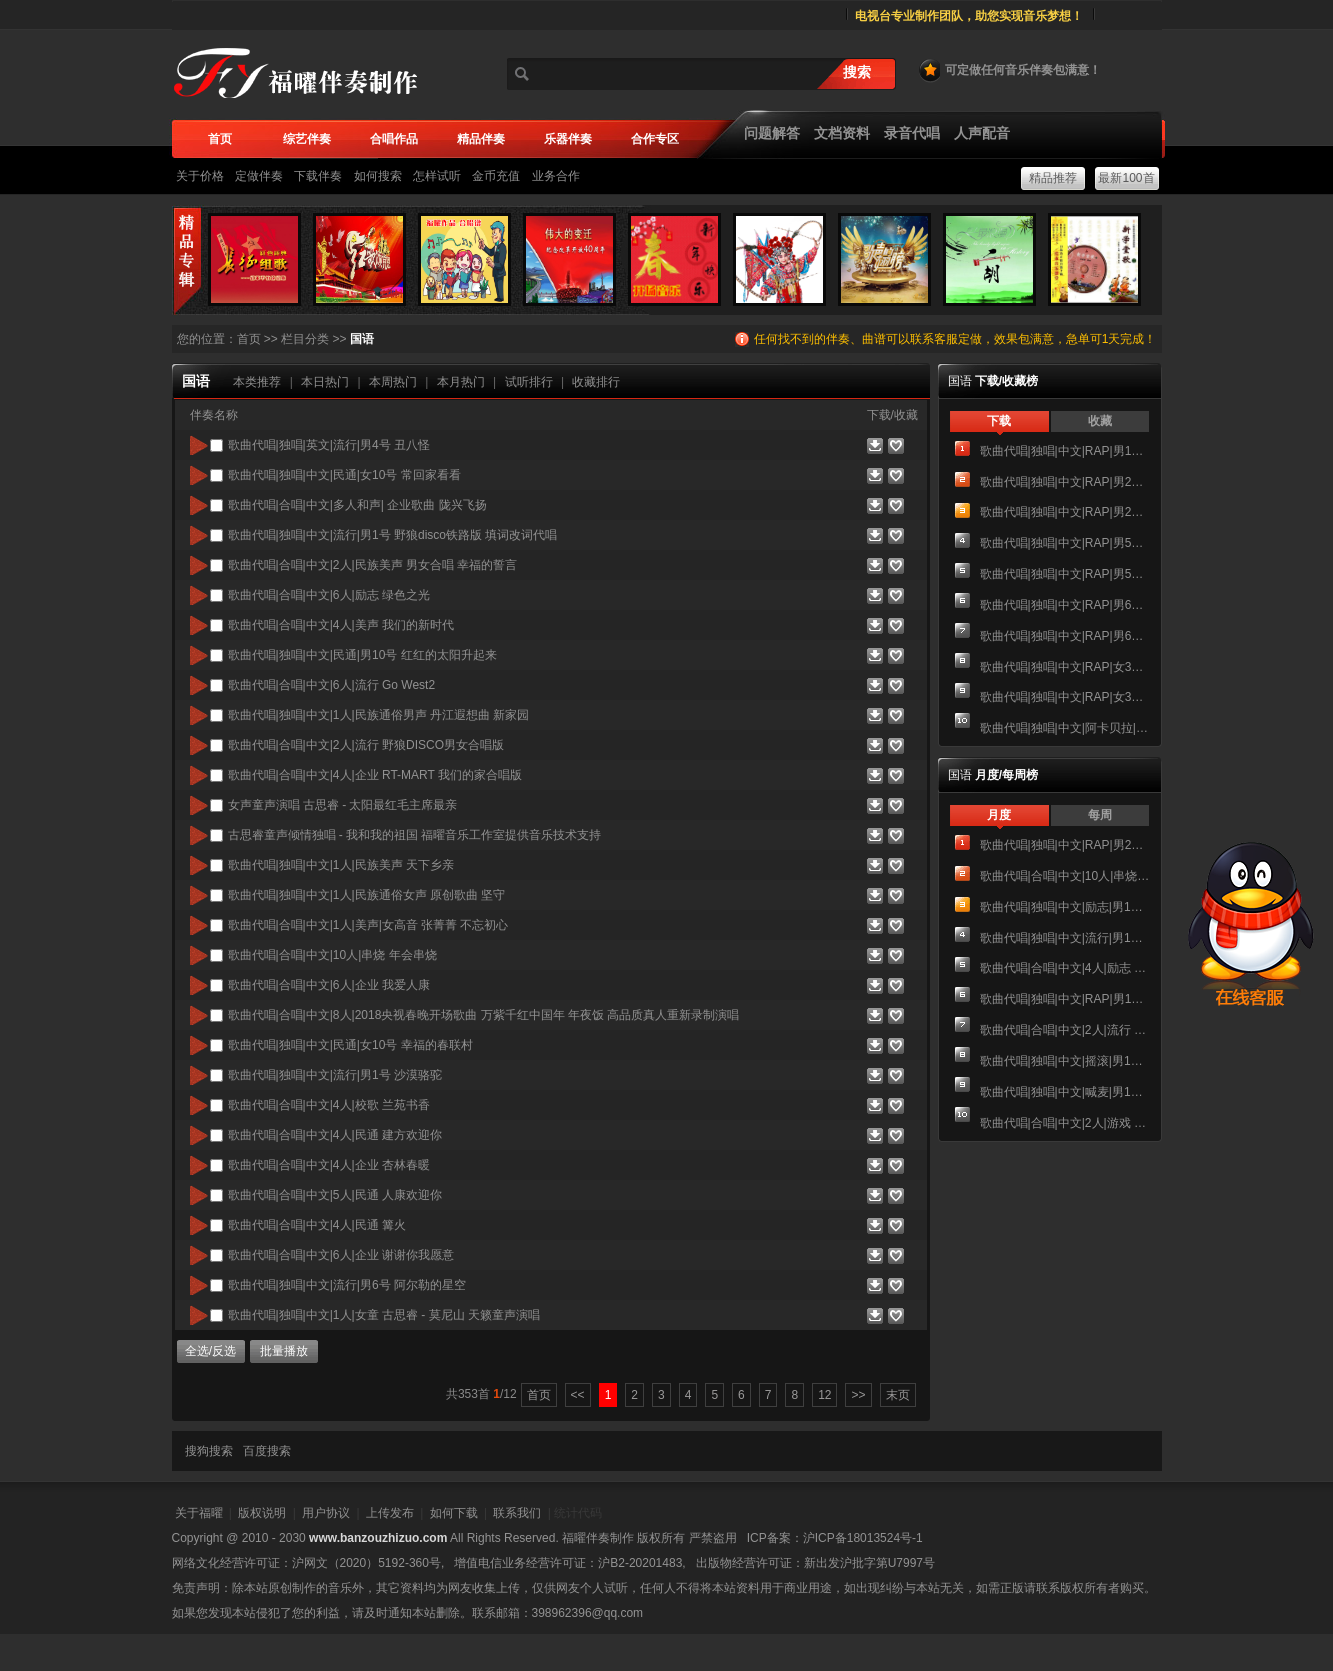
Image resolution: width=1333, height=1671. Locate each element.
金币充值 (496, 176)
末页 (898, 1395)
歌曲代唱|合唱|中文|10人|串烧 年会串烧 (1065, 876)
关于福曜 (199, 1513)
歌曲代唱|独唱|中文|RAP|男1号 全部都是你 (1065, 451)
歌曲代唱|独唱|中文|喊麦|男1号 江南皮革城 (1065, 1092)
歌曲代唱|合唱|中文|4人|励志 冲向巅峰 (1065, 968)
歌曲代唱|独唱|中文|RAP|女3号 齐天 (1065, 697)
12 (824, 1395)
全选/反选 (210, 1351)
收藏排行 (596, 382)
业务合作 (556, 176)
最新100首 (1126, 178)
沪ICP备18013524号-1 (863, 1538)
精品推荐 (1053, 178)
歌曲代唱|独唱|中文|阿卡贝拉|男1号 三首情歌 (1065, 728)
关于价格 (200, 176)
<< (578, 1395)
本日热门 (325, 382)
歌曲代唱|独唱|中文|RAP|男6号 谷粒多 (1065, 605)
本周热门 (393, 382)
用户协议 (326, 1513)
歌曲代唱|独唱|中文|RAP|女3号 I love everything (1065, 667)
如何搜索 (378, 176)
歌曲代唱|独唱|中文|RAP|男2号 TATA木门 (1065, 512)
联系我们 (517, 1513)
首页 (249, 339)
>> (858, 1395)
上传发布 (390, 1513)
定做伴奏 (259, 176)
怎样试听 (437, 176)
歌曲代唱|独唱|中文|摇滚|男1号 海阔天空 (1065, 1061)
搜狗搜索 (209, 1451)
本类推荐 (257, 382)
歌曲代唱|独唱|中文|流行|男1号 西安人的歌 (1065, 938)
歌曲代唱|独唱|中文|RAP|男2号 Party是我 (1065, 482)
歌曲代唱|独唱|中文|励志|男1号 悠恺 (1065, 907)
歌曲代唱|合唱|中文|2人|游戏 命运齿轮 (1065, 1123)
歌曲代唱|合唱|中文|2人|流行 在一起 (1065, 1030)
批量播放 (284, 1351)
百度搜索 (267, 1451)
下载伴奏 (318, 176)
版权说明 (262, 1513)
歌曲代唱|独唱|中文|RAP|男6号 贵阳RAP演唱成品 (1065, 636)
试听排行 (529, 382)
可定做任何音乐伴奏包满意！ (1009, 70)
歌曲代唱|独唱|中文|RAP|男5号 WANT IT (1065, 543)
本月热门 (461, 382)
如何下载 (454, 1513)
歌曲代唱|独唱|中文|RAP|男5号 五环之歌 (1065, 574)
